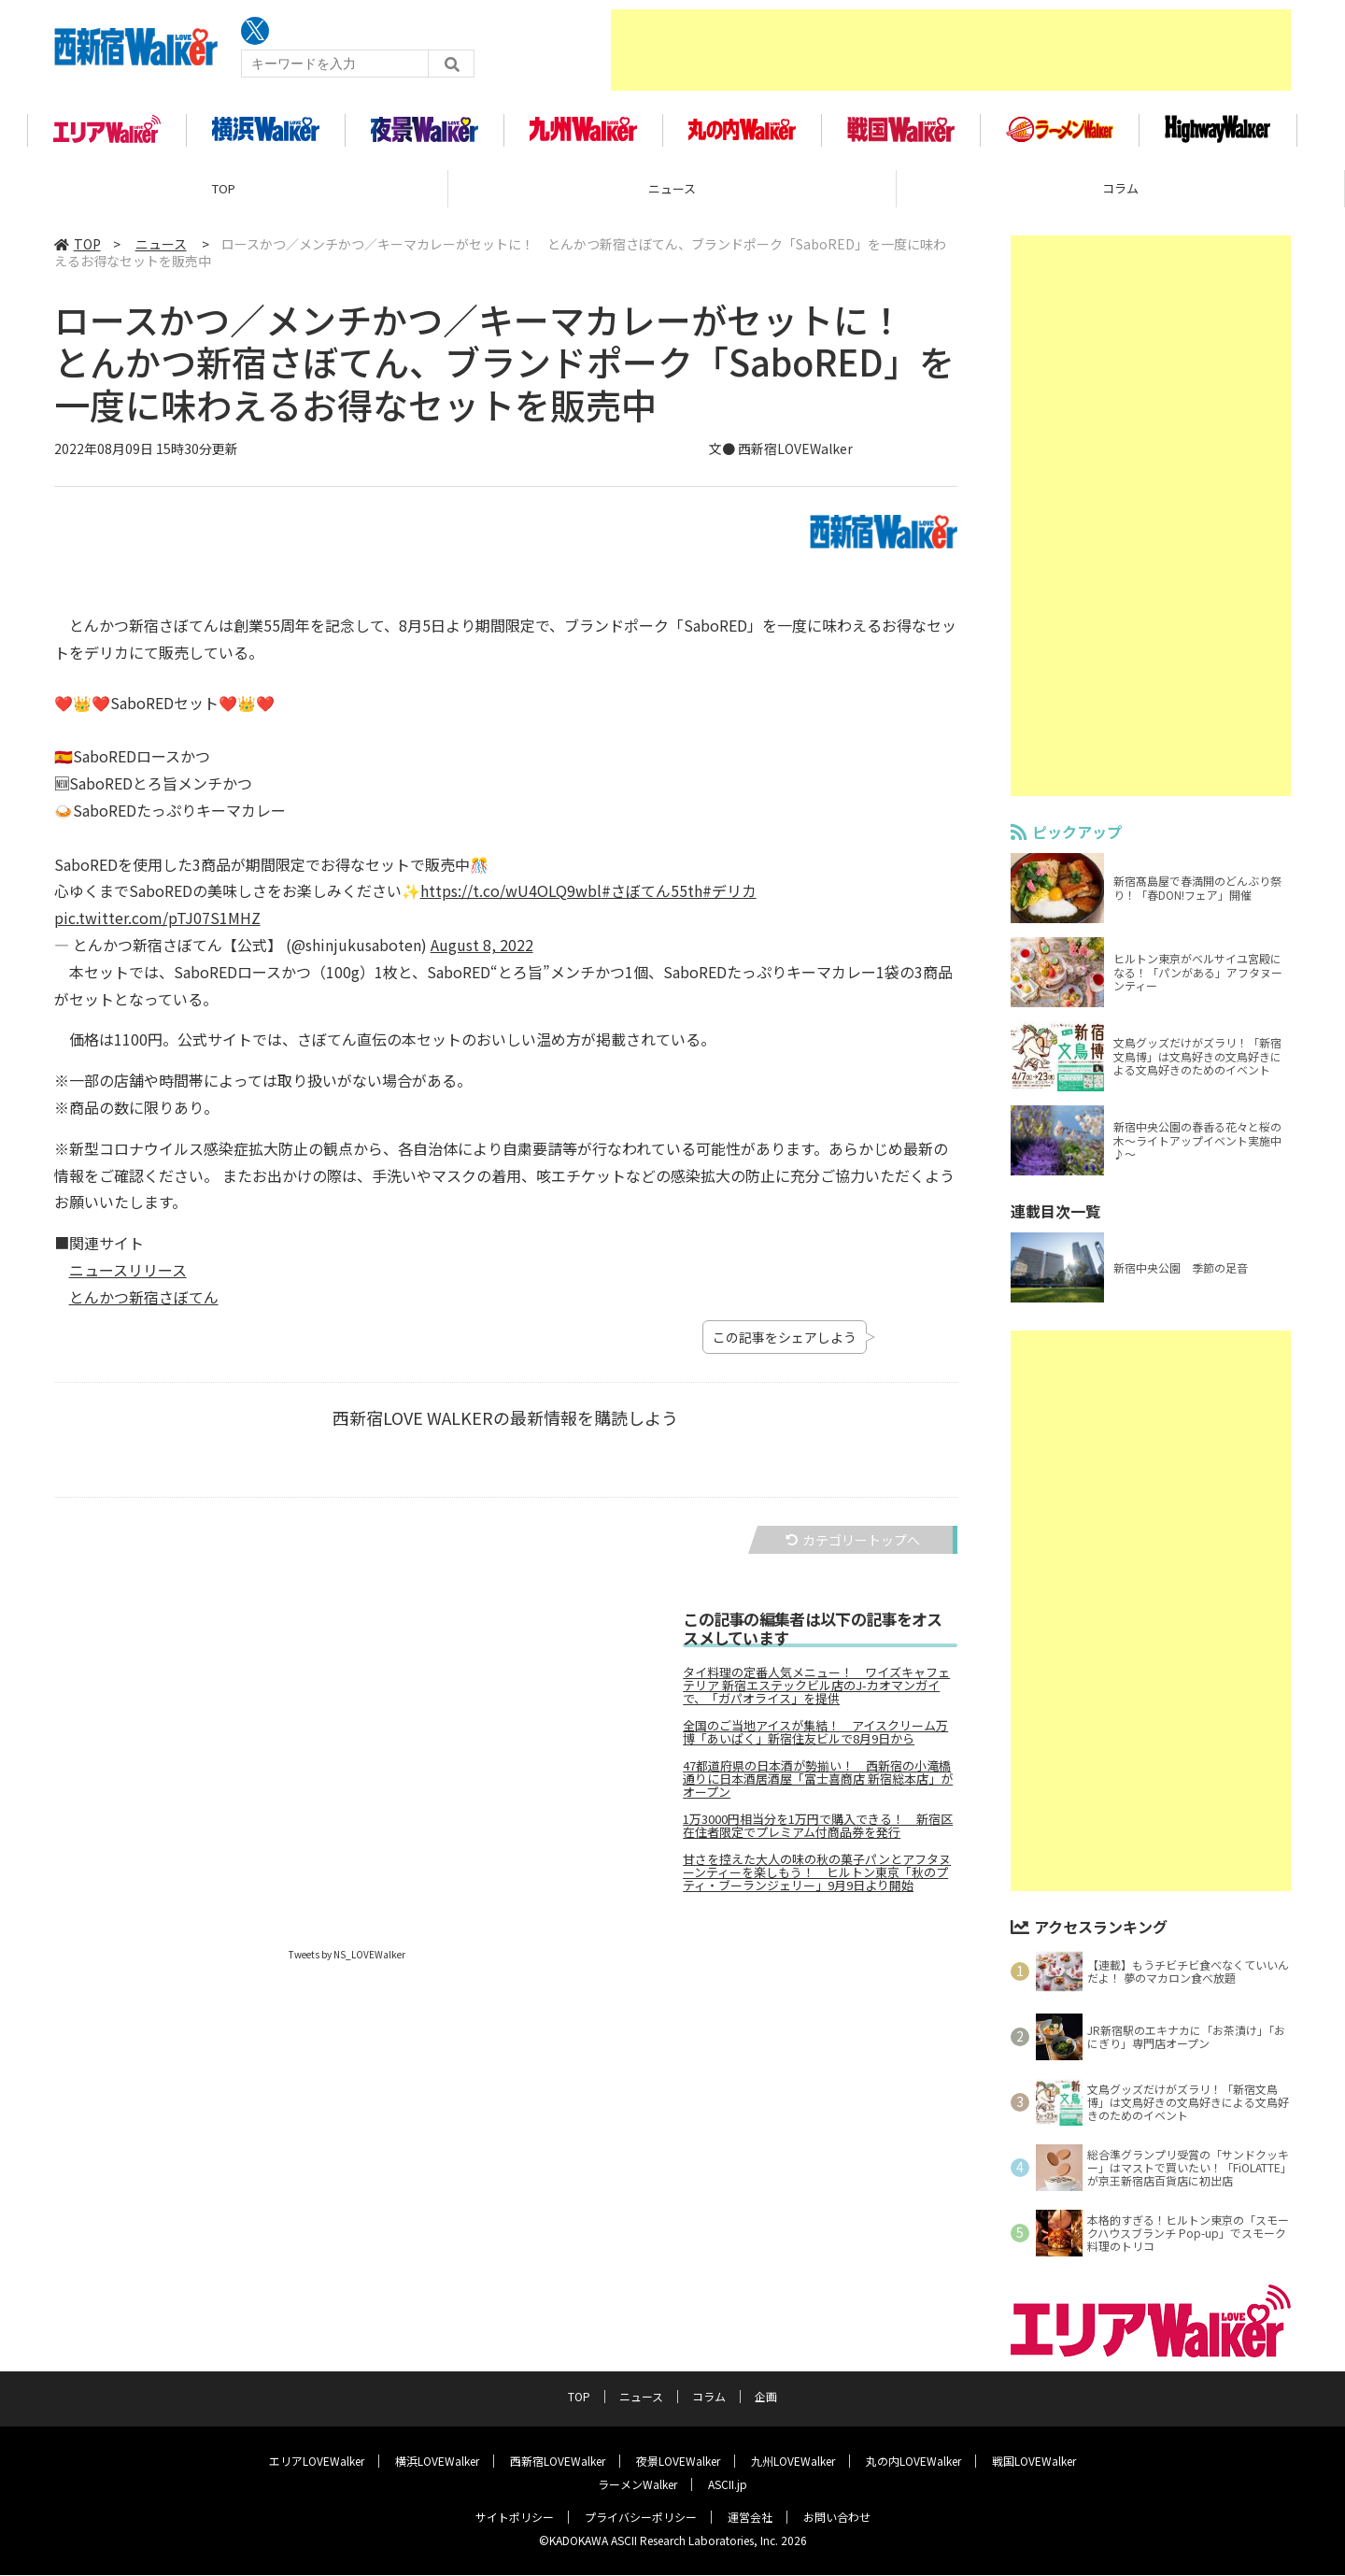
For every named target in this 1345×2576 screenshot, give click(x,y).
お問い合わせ (837, 2518)
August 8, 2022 (482, 957)
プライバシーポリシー (641, 2518)
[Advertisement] (951, 51)
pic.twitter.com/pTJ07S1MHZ (157, 929)
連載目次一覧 (1055, 1223)
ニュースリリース (128, 1282)
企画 (766, 2397)
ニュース (672, 200)
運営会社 (750, 2518)
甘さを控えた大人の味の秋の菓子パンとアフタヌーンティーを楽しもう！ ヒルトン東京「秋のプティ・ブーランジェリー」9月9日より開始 (817, 1884)
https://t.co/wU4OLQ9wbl (511, 902)
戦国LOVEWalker (1034, 2461)
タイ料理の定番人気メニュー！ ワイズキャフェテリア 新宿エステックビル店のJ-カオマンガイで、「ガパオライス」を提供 (816, 1697)
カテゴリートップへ (853, 1551)
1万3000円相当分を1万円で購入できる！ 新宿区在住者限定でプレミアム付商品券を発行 (818, 1838)
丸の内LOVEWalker (913, 2461)
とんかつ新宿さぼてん (144, 1308)
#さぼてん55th (652, 902)
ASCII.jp (727, 2485)
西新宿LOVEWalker (557, 2461)
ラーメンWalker (637, 2485)
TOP (223, 200)
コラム (1120, 200)
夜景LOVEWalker (678, 2461)
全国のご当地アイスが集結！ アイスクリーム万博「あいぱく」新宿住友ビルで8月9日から (815, 1744)
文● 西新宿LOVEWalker (781, 459)
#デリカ (729, 902)
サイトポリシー (514, 2518)
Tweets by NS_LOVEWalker (347, 1966)
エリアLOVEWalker (316, 2461)
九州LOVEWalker (793, 2461)
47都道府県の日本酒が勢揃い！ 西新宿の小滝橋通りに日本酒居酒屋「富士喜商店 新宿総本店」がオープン (818, 1791)
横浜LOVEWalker (437, 2461)
